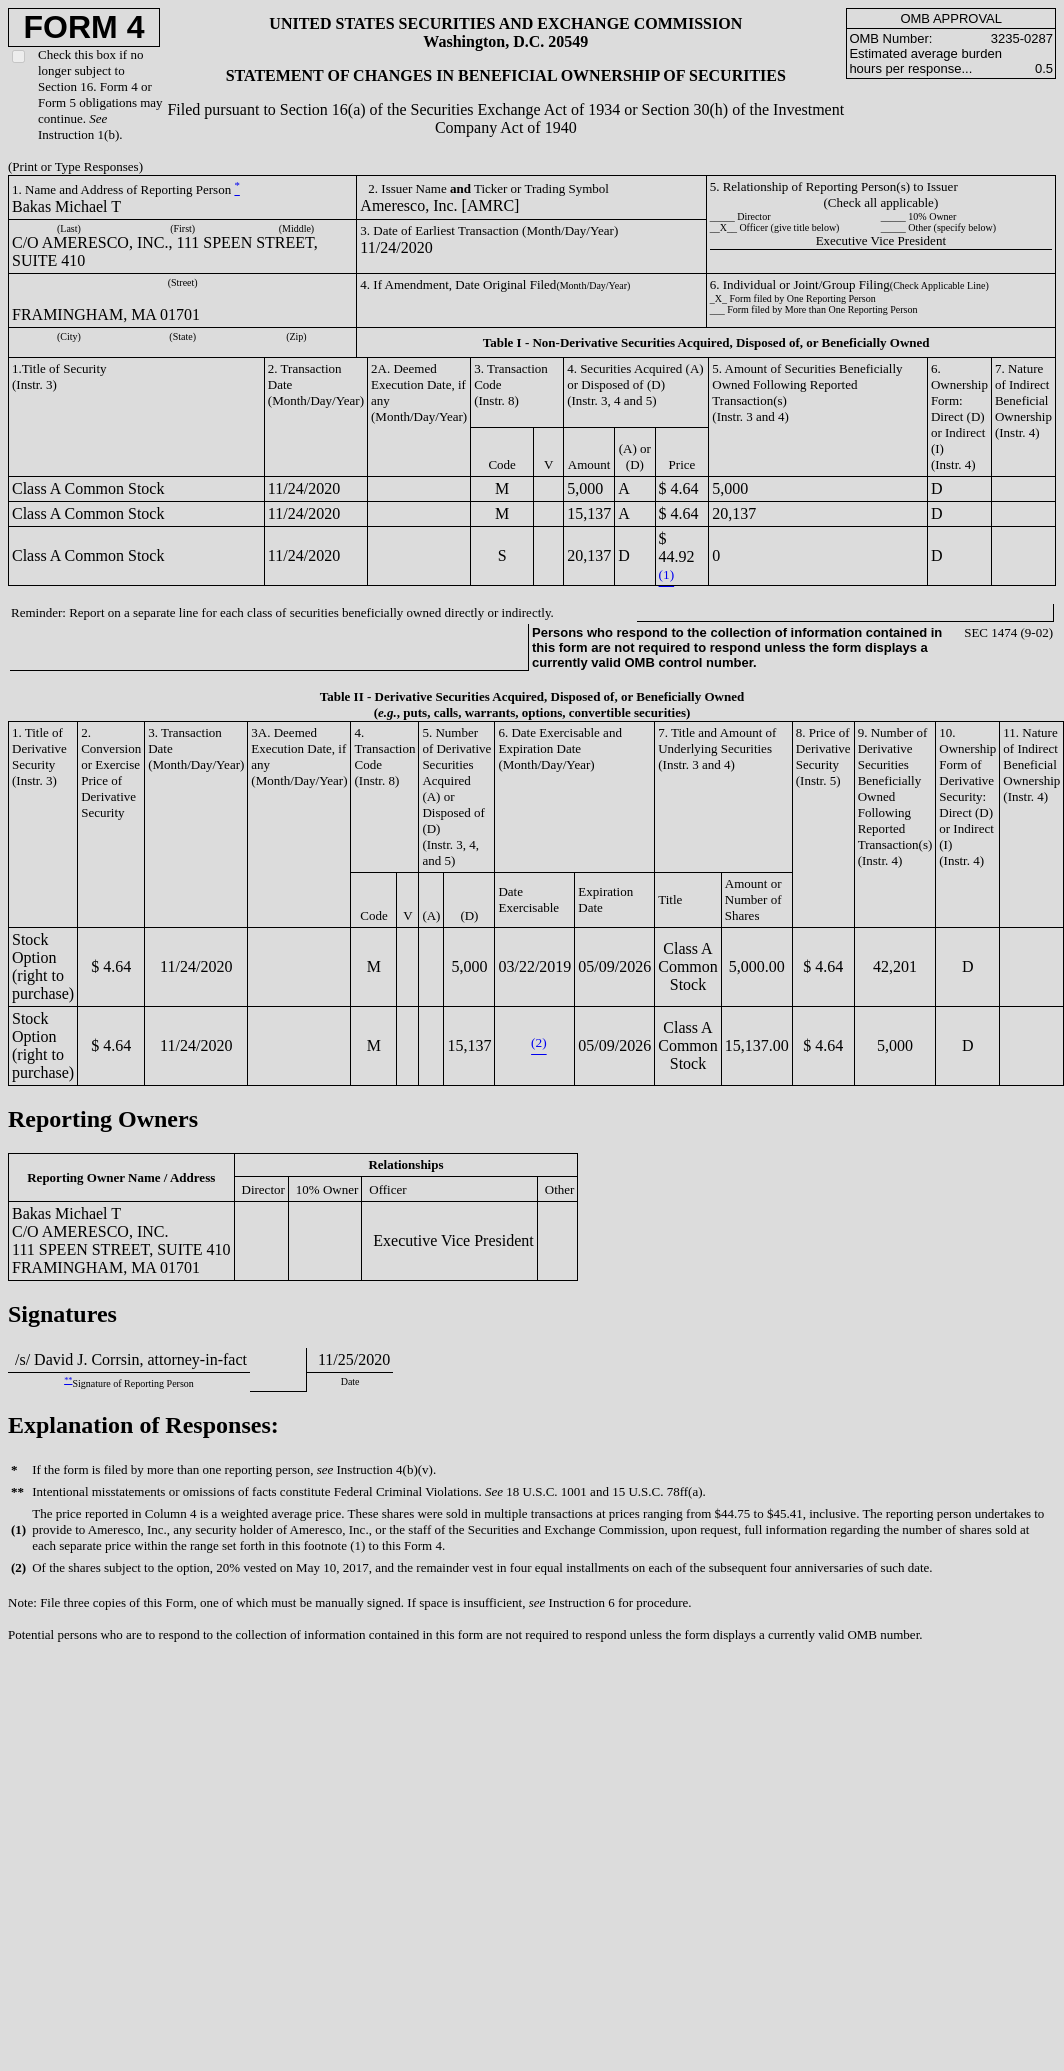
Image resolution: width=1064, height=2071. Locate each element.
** (68, 1380)
